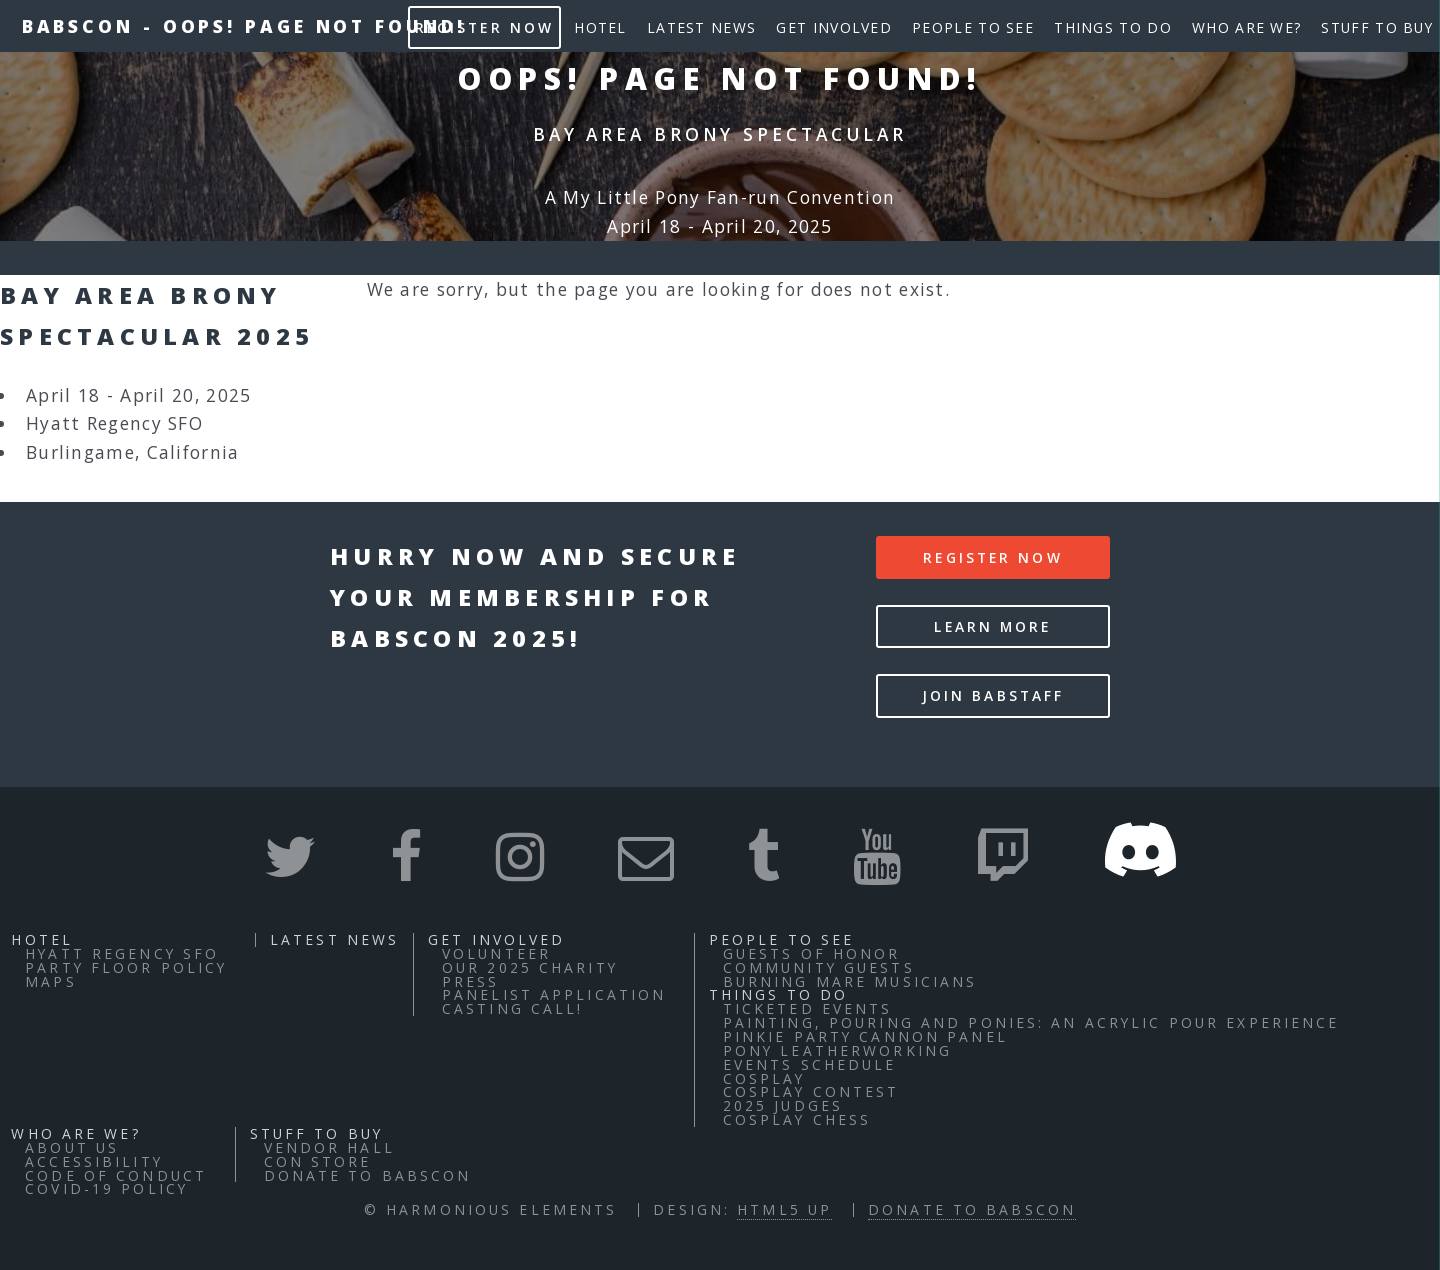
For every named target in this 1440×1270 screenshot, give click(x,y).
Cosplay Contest (811, 1091)
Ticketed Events (808, 1008)
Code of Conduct (116, 1175)
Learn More (992, 626)
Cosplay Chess (797, 1119)
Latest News (701, 27)
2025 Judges (783, 1105)
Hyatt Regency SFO (122, 953)
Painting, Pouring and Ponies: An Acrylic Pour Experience (1031, 1022)
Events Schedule (810, 1064)
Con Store (318, 1161)
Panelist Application (554, 994)
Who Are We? (1246, 27)
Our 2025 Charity (530, 967)
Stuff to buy (1377, 27)
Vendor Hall (329, 1147)
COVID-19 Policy (106, 1188)
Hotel (600, 27)
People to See (973, 27)
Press (471, 981)
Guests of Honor (812, 953)
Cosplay (764, 1078)
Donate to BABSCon (368, 1175)
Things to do (1113, 27)
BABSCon (78, 26)
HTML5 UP (784, 1209)
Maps (50, 981)
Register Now (484, 27)
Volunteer (496, 953)
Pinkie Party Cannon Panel (865, 1036)
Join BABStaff (993, 695)
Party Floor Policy (126, 967)
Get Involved (834, 27)
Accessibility (94, 1161)
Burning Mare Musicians (850, 981)
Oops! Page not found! (314, 26)
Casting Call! (513, 1008)
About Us (72, 1147)
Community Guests (819, 967)
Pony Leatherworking (837, 1050)
